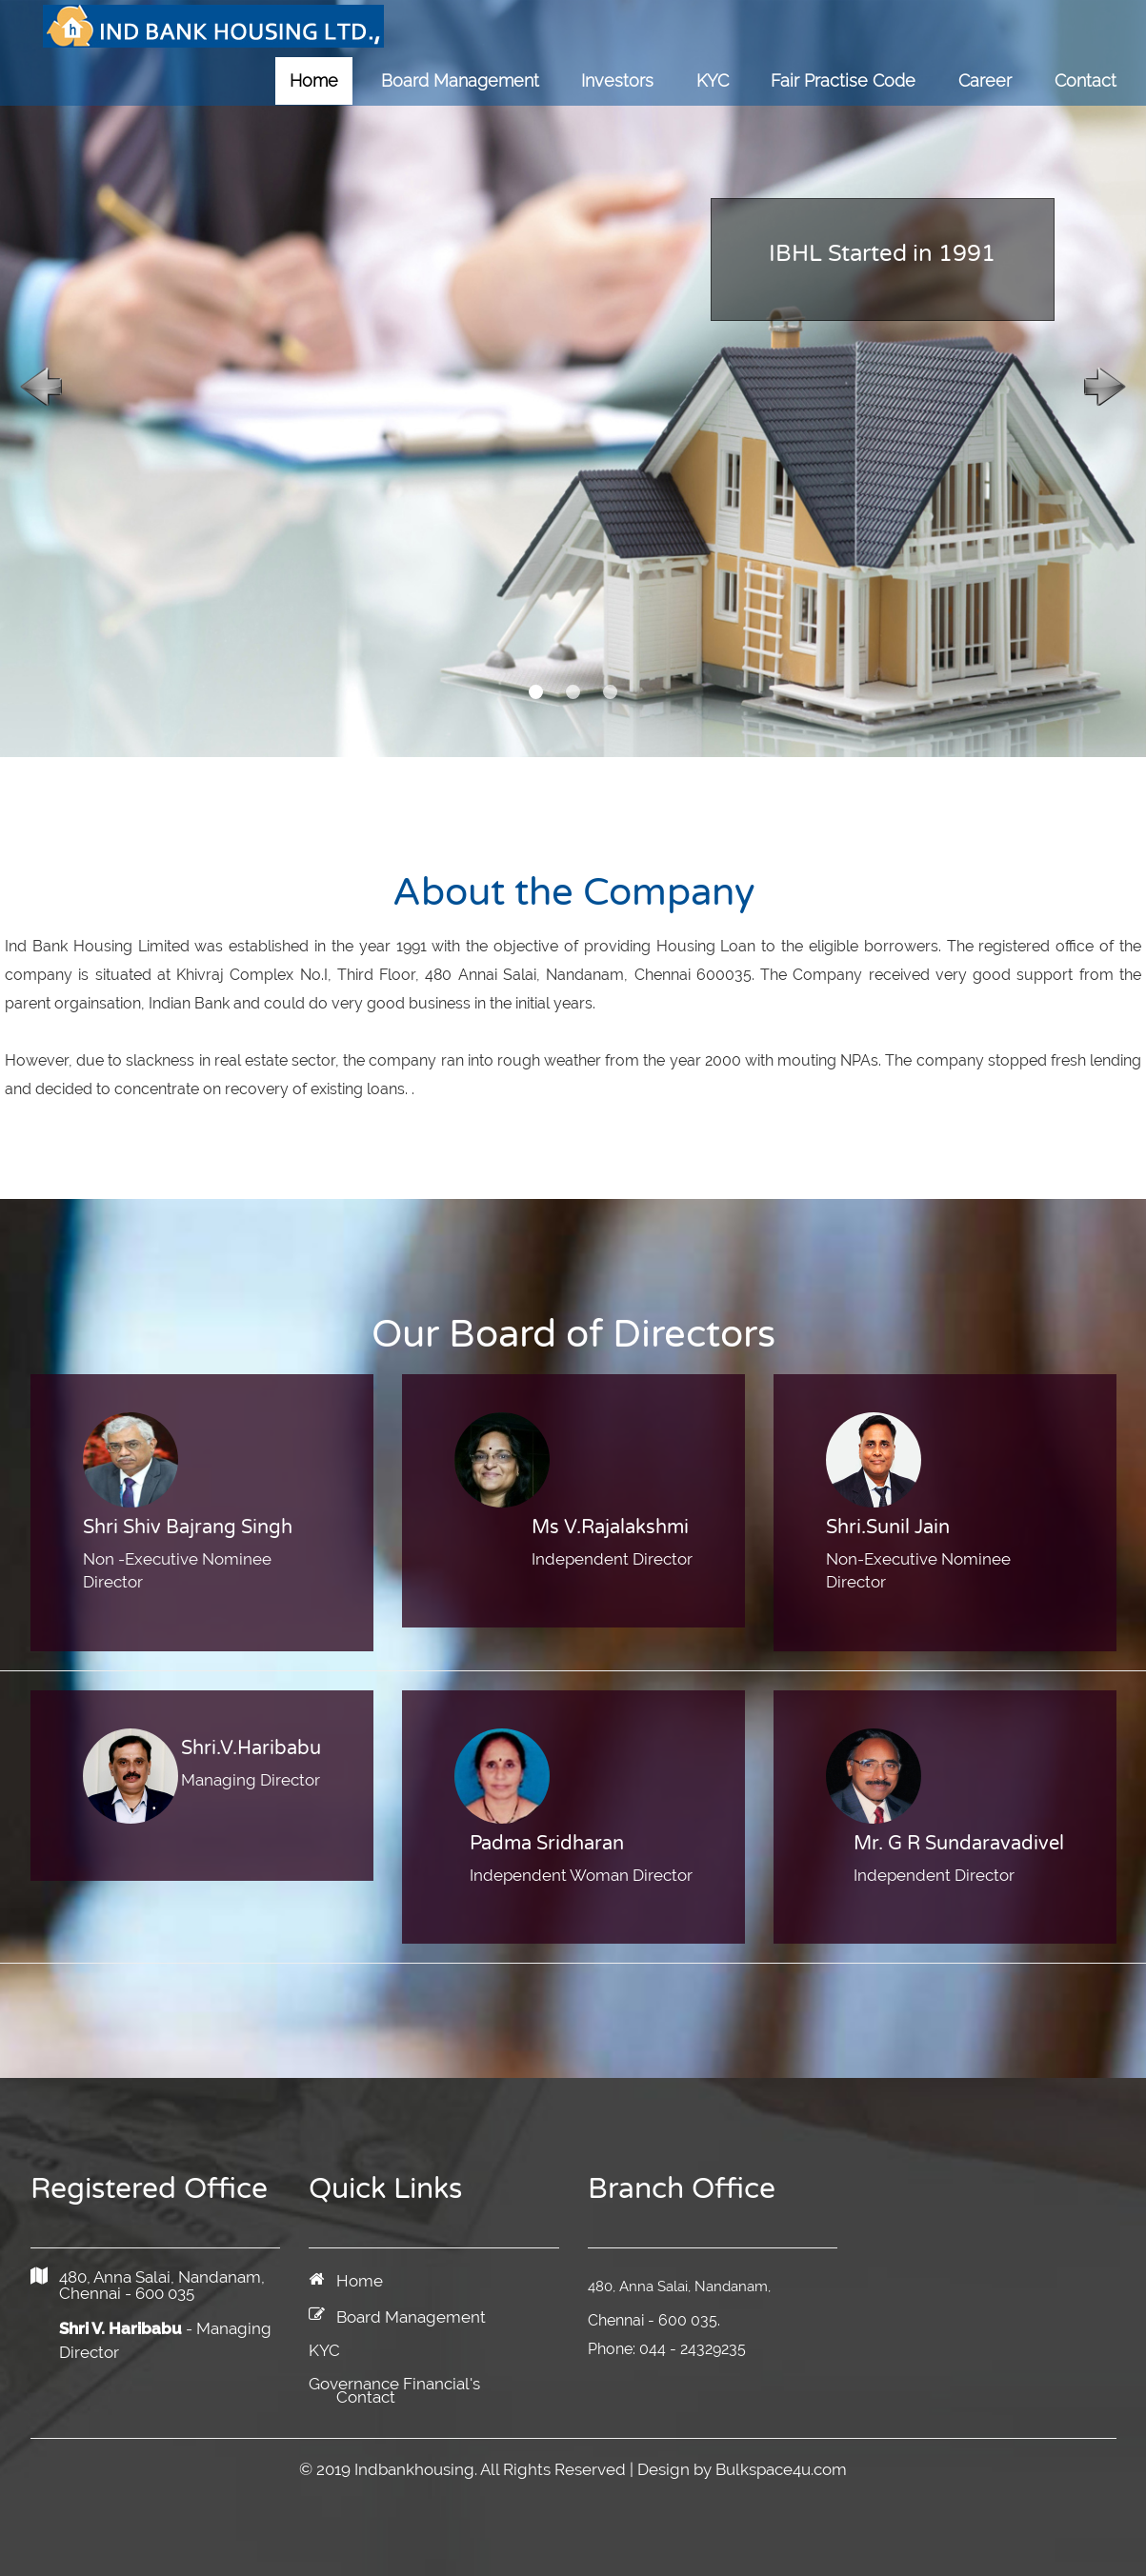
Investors (617, 80)
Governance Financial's (394, 2383)
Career (985, 80)
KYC (712, 80)
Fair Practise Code (843, 80)
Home (314, 80)
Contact (1085, 80)
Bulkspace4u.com (781, 2469)
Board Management (460, 80)
